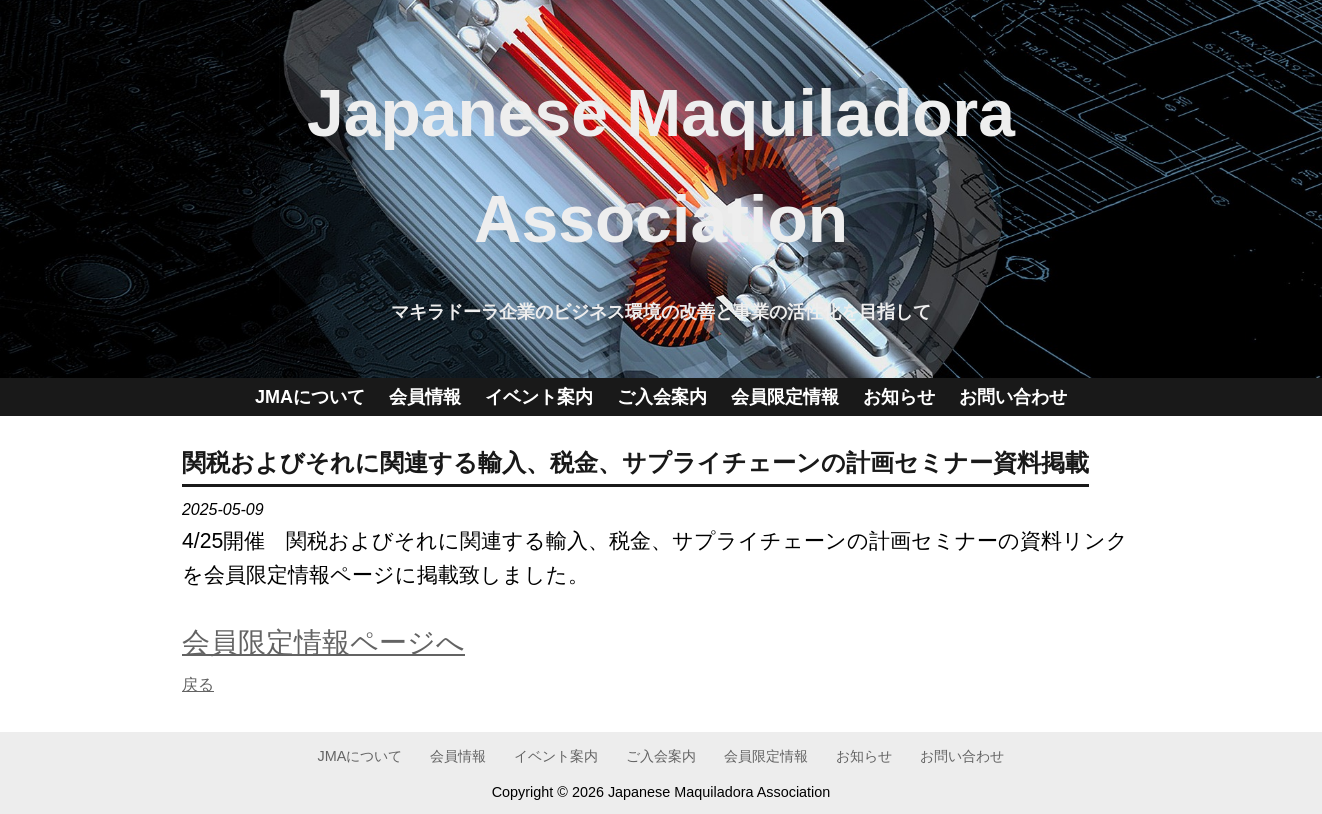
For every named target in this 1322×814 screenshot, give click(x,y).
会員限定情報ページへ (323, 642)
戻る (198, 684)
